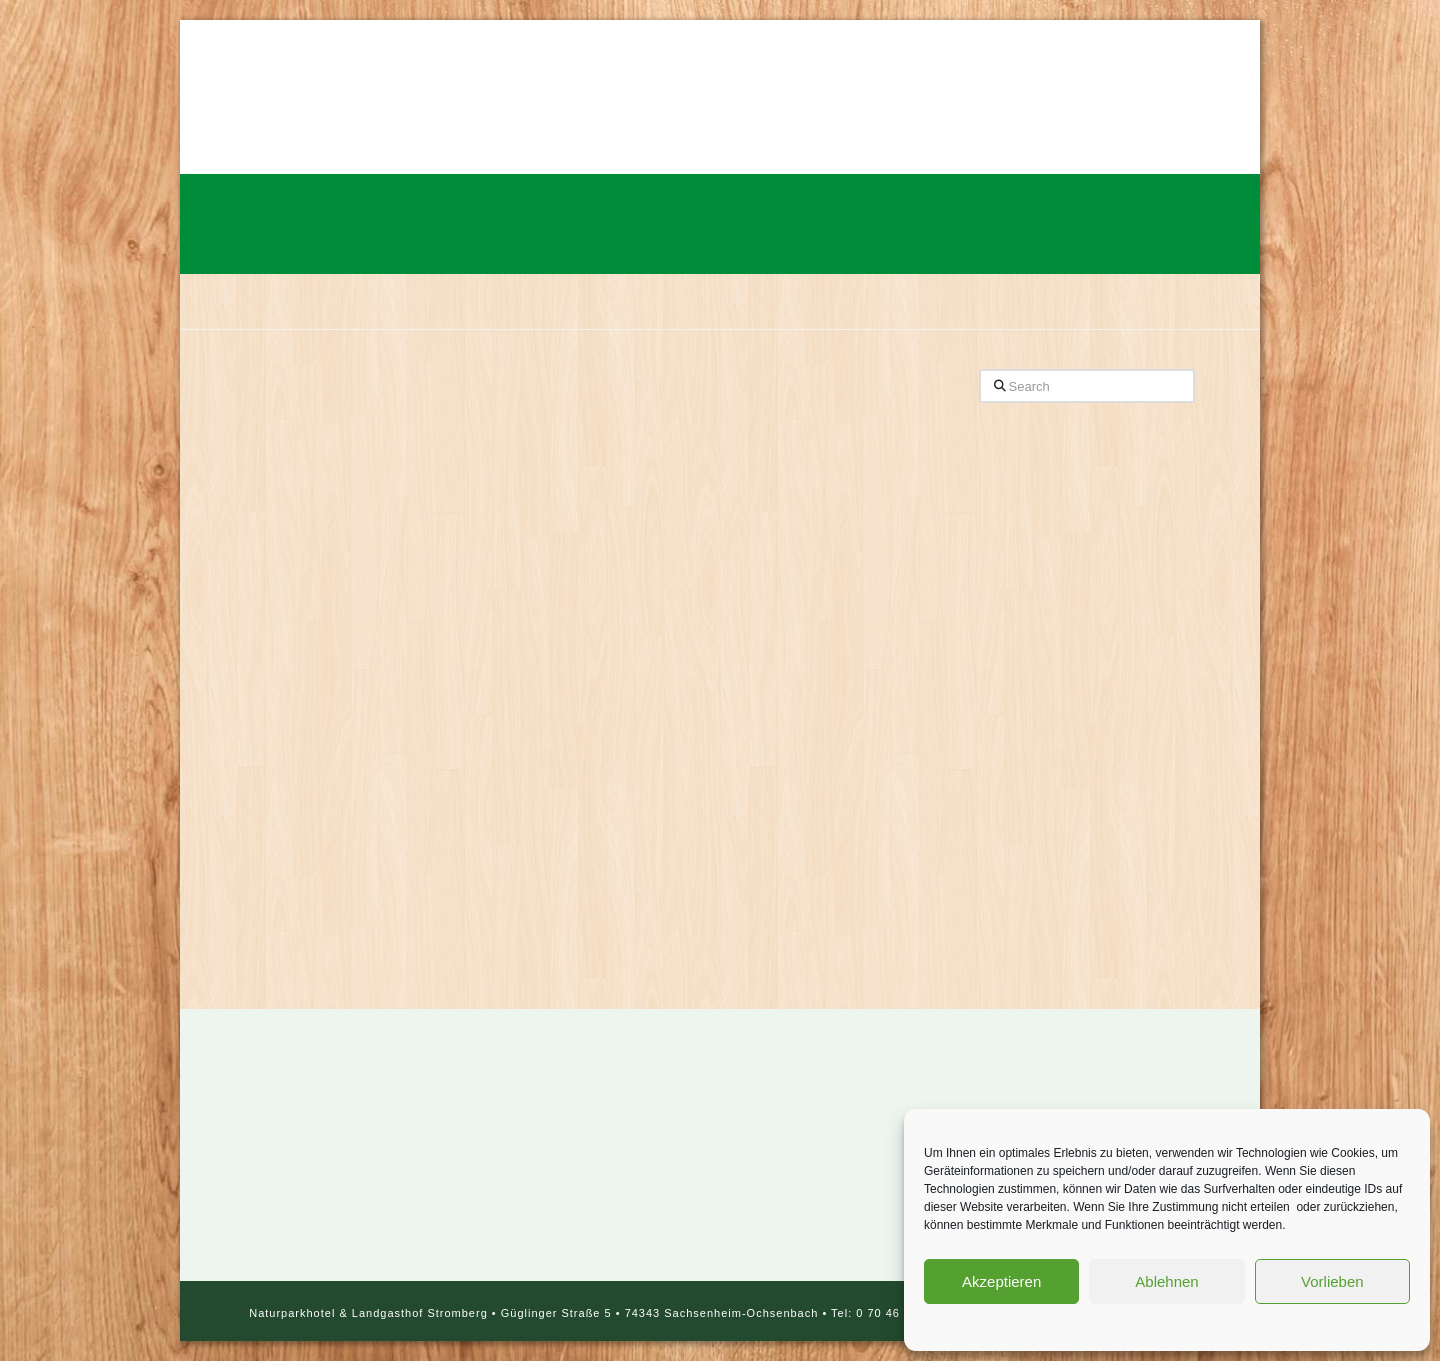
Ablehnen (1166, 1281)
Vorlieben (1332, 1281)
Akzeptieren (1001, 1281)
